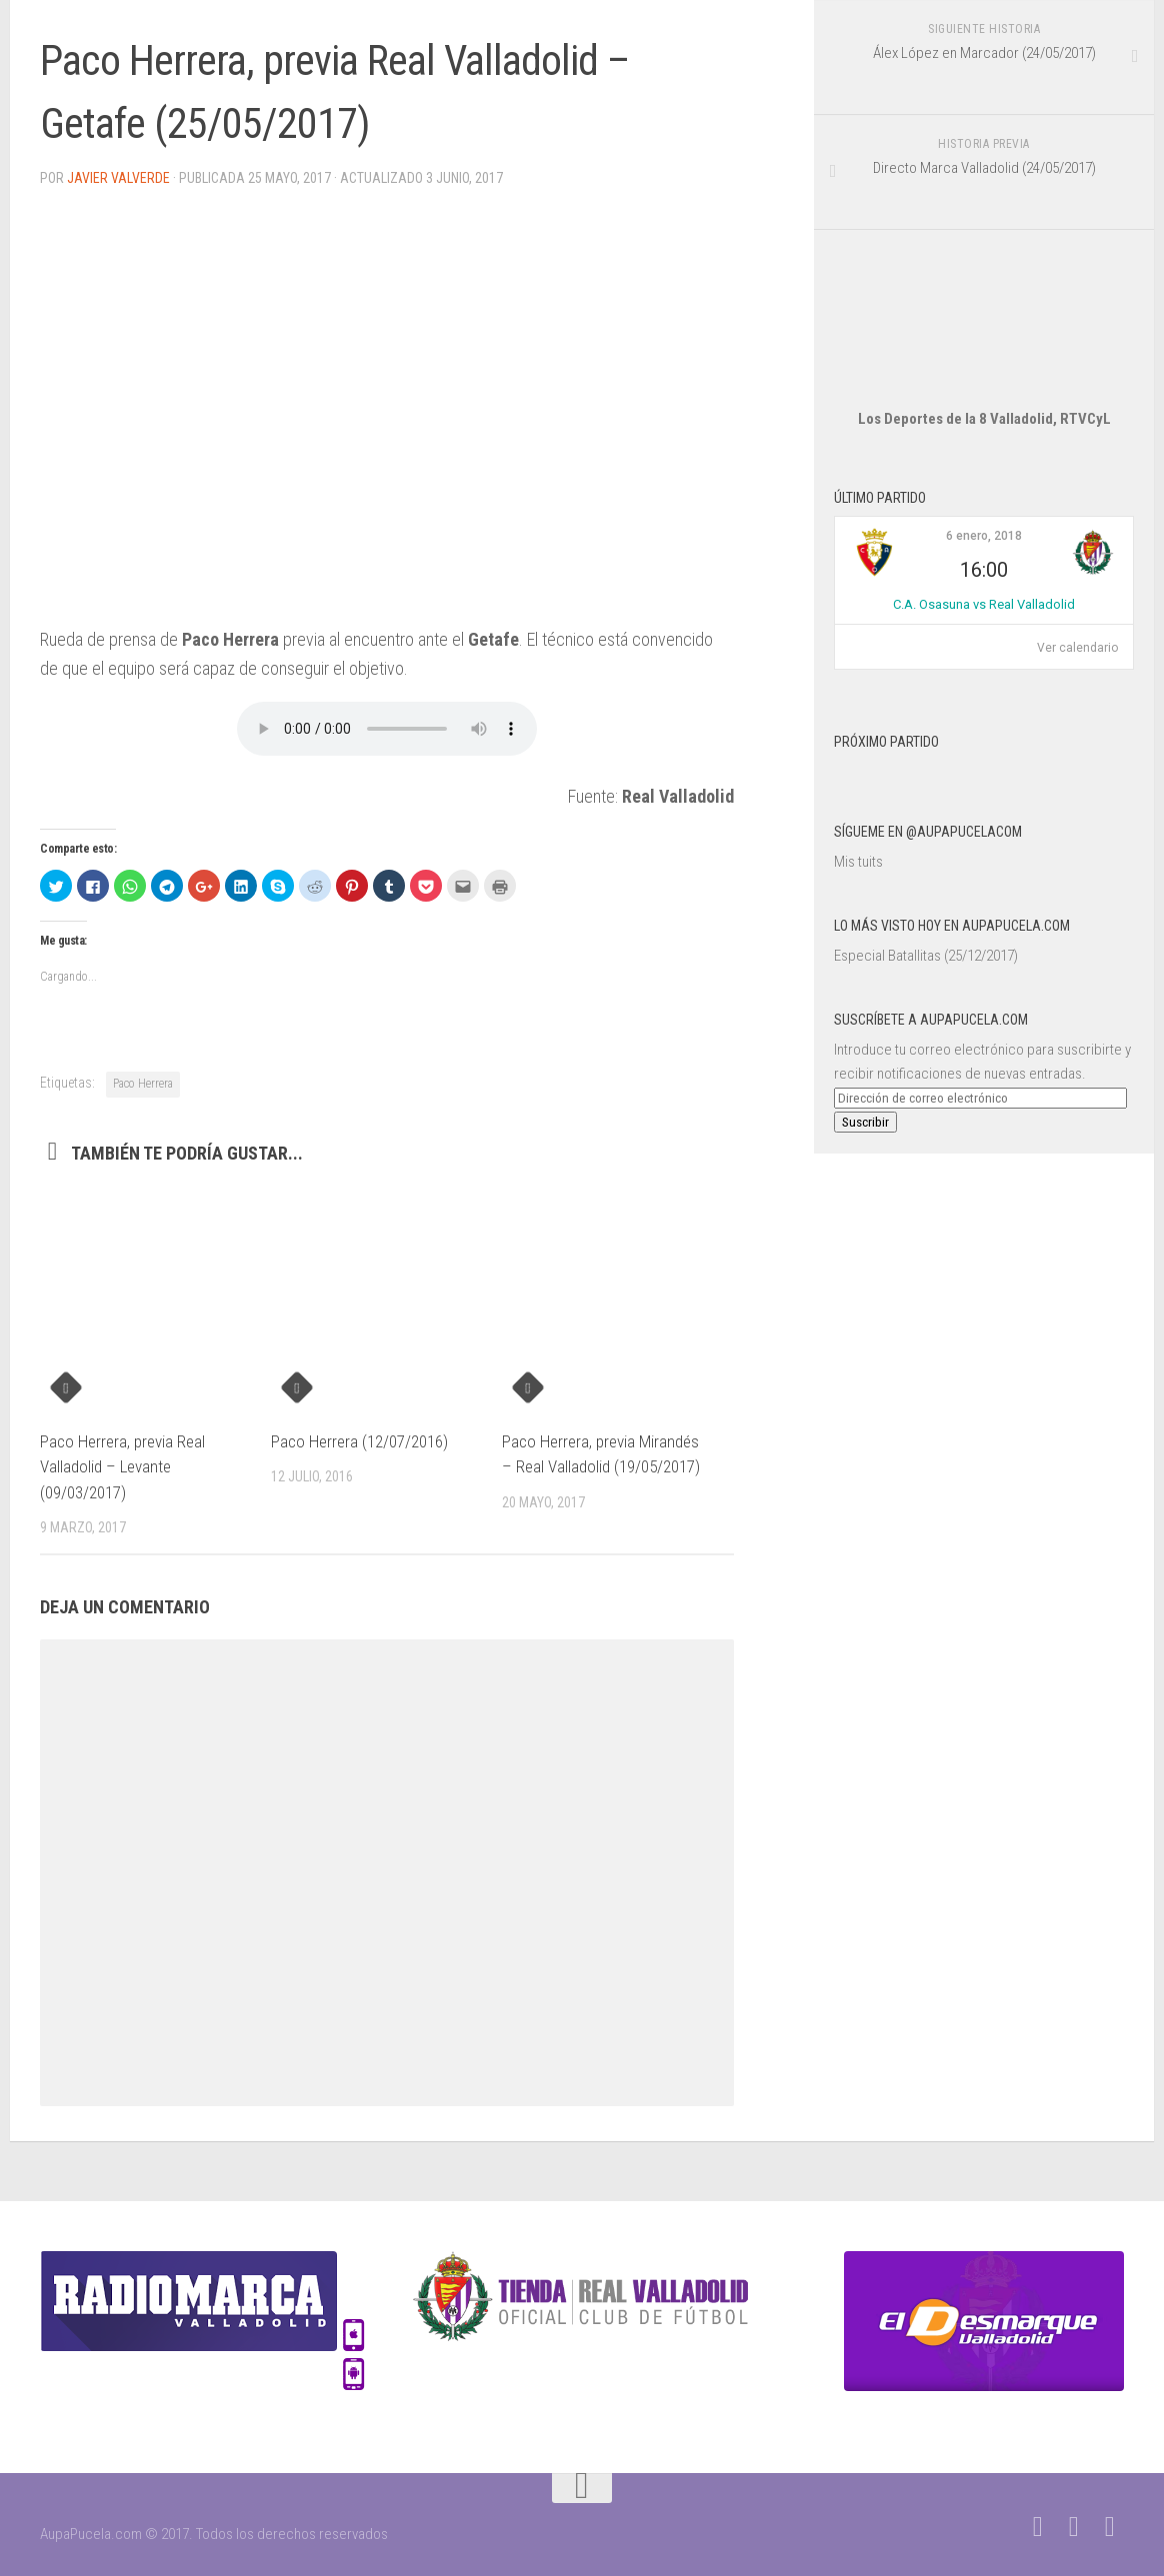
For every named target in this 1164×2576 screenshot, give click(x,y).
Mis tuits (858, 862)
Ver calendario (1077, 648)
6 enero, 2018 (984, 536)
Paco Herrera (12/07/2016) (359, 1441)
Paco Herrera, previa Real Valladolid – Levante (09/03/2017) (122, 1466)
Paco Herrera (143, 1084)
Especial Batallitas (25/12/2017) (926, 956)
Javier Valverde (118, 178)
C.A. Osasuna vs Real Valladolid (984, 604)
